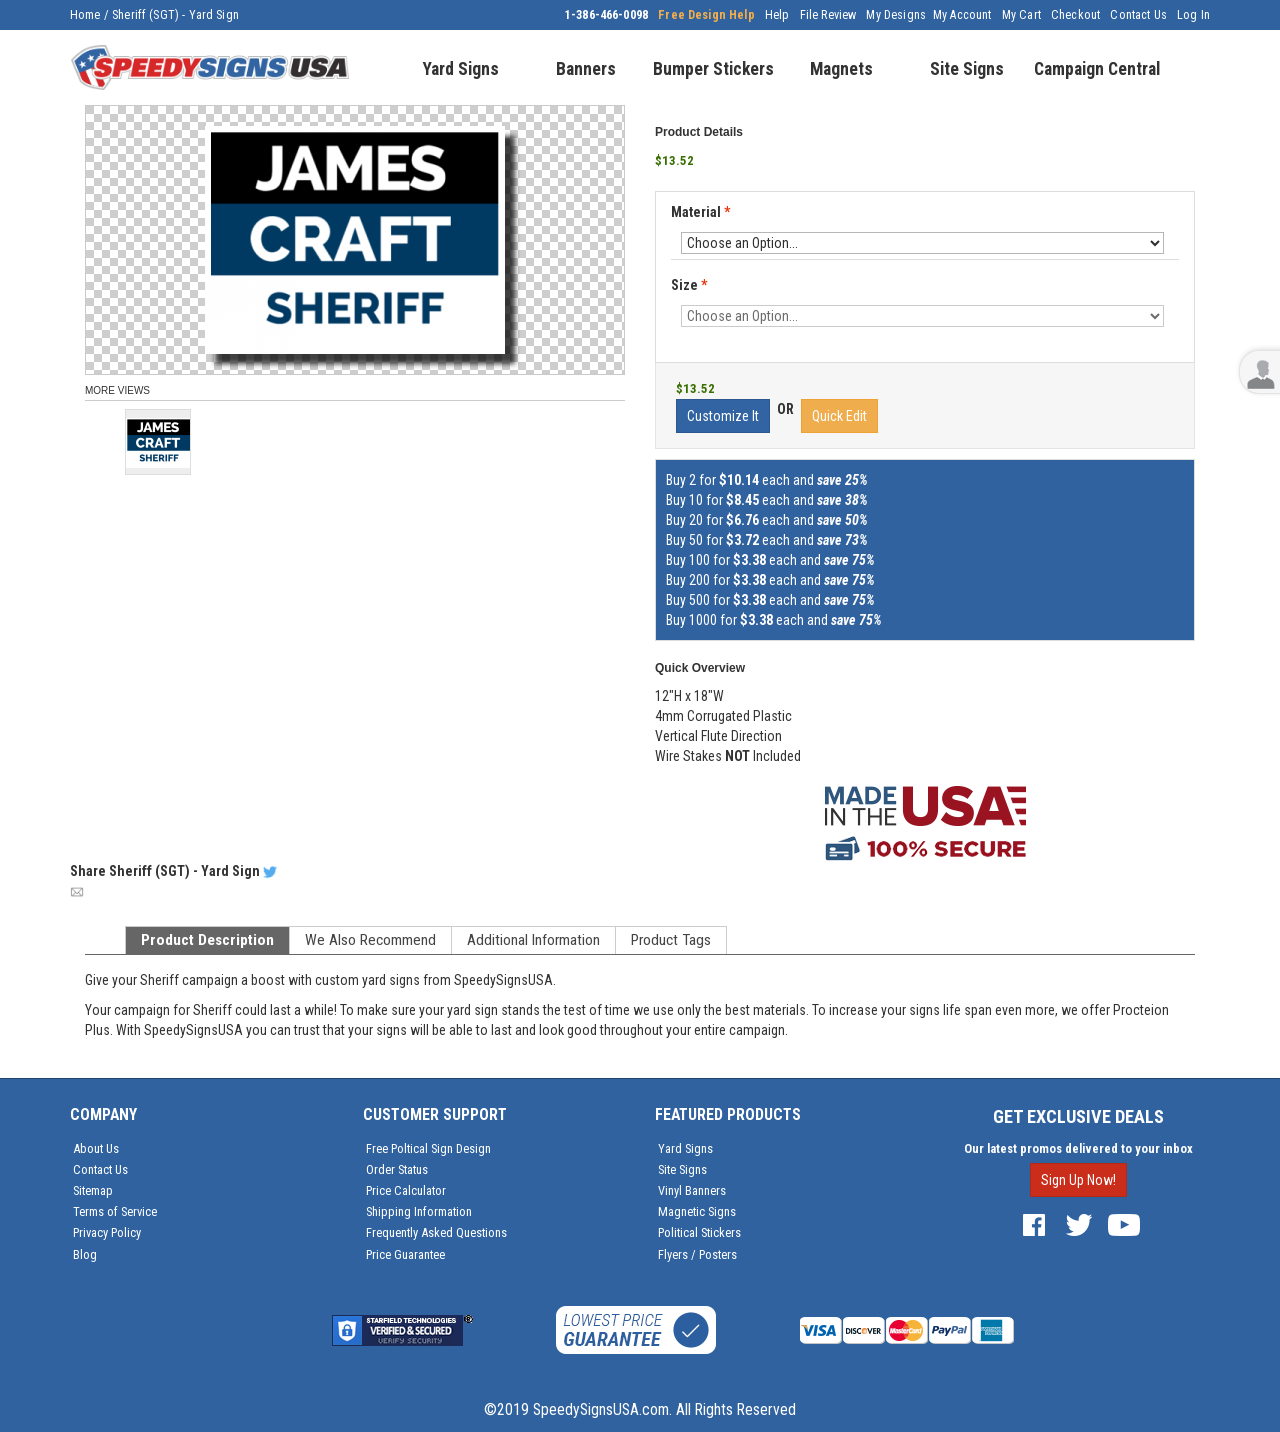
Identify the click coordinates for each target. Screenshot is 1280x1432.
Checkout (1075, 15)
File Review (828, 15)
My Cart (1021, 15)
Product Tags (671, 940)
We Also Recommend (370, 940)
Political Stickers (699, 1232)
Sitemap (93, 1190)
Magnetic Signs (697, 1211)
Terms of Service (115, 1211)
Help (777, 15)
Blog (85, 1254)
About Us (96, 1148)
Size (689, 285)
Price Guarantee (405, 1254)
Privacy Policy (107, 1232)
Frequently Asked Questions (436, 1232)
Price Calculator (406, 1190)
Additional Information (533, 940)
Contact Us (1138, 15)
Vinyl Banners (692, 1190)
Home (85, 15)
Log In (1193, 15)
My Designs (896, 15)
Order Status (397, 1169)
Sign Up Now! (1078, 1180)
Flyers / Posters (697, 1254)
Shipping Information (419, 1211)
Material (702, 213)
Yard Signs (685, 1148)
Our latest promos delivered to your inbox (1078, 1148)
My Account (962, 15)
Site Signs (682, 1169)
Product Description (207, 940)
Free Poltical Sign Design (428, 1148)
